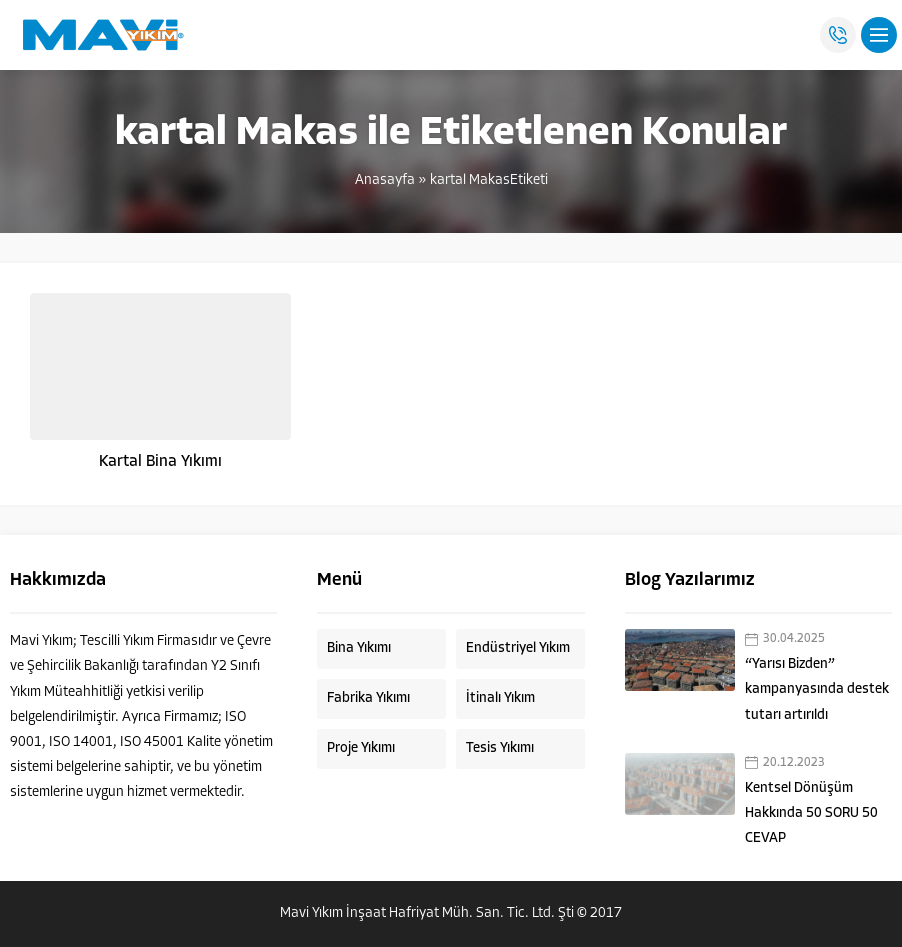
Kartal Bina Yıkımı (160, 462)
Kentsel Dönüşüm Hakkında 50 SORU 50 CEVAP (811, 813)
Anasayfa (385, 180)
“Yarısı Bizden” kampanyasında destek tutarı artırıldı (817, 689)
